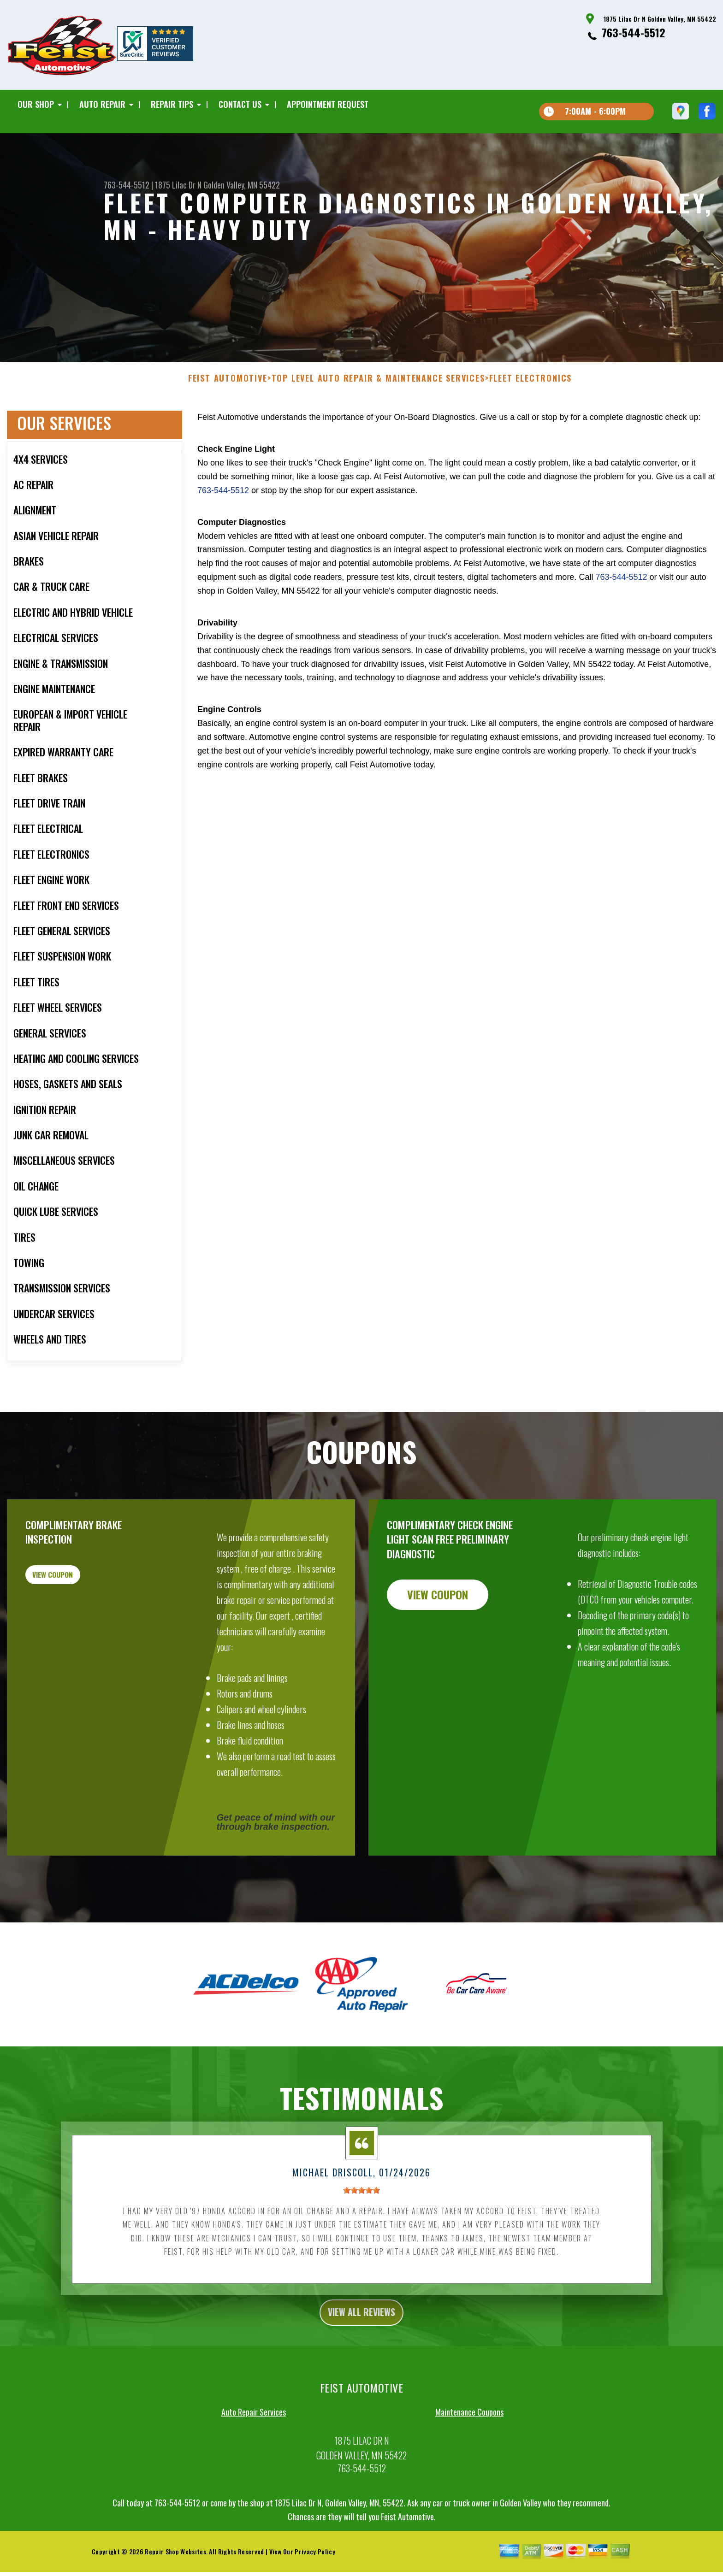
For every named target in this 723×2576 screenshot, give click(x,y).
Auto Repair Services (253, 2461)
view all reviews (361, 2359)
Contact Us (240, 104)
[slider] (361, 2235)
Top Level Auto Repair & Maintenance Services (378, 423)
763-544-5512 (633, 32)
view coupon (76, 1624)
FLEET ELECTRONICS (530, 423)
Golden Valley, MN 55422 (241, 185)
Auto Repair (102, 104)
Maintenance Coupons (469, 2461)
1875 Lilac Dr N (178, 185)
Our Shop (36, 104)
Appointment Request (327, 104)
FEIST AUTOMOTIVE (227, 423)
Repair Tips (172, 104)
